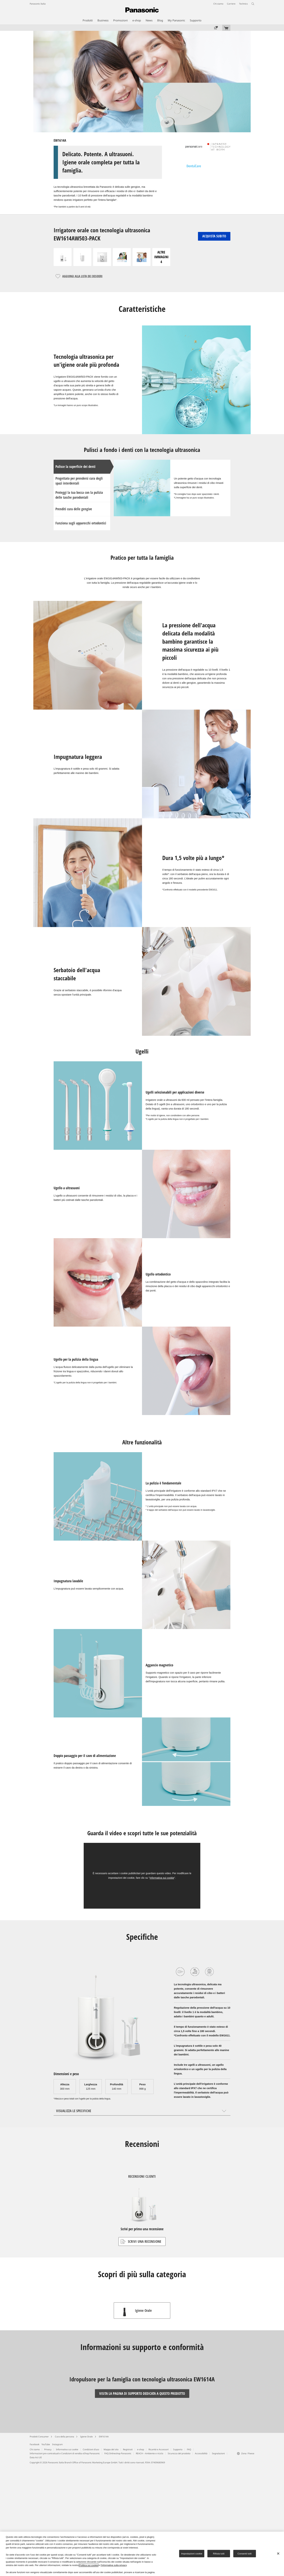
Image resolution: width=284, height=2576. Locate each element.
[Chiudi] (278, 2554)
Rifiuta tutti (218, 2553)
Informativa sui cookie (162, 1976)
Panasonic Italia (38, 3)
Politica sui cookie (88, 2565)
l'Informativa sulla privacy (114, 2565)
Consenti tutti (244, 2553)
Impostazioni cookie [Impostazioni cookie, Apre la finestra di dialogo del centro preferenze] (191, 2553)
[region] (142, 2554)
